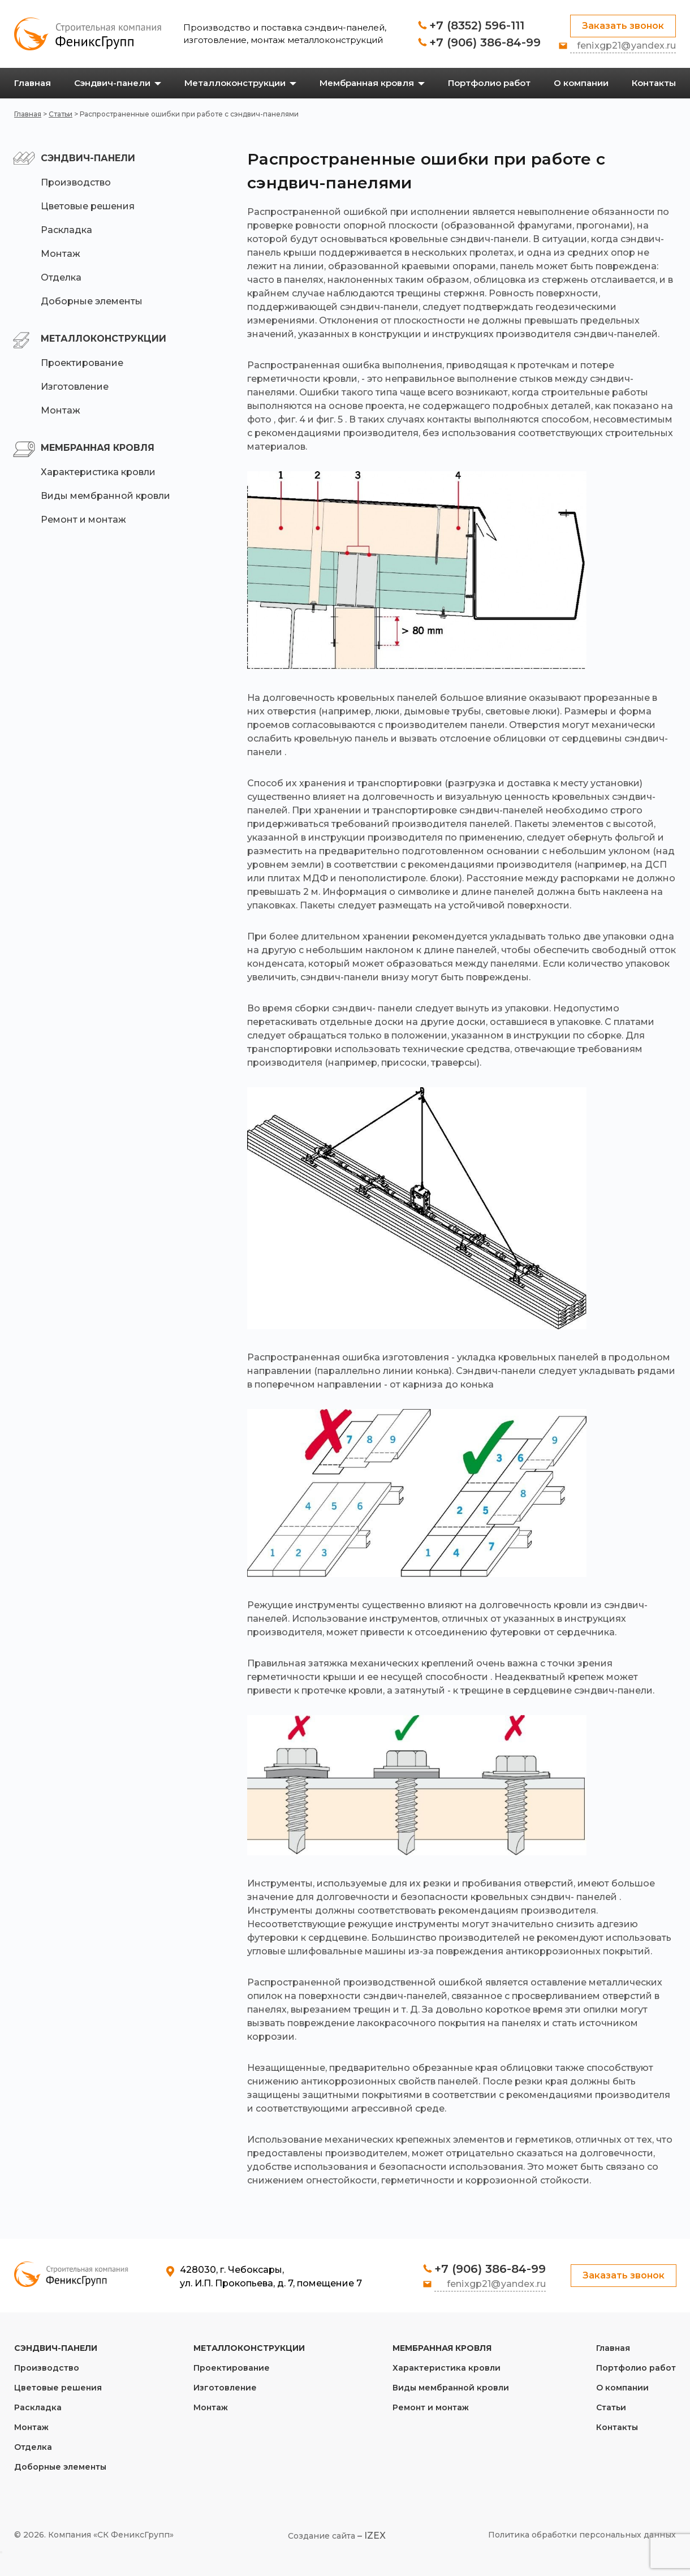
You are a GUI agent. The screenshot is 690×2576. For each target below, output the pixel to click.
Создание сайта (321, 2536)
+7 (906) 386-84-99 (485, 42)
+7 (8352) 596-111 (476, 25)
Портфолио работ (636, 2368)
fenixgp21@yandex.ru (626, 45)
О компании (622, 2388)
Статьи (60, 114)
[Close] (1, 2552)
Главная (27, 114)
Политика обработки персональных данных (582, 2535)
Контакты (617, 2427)
